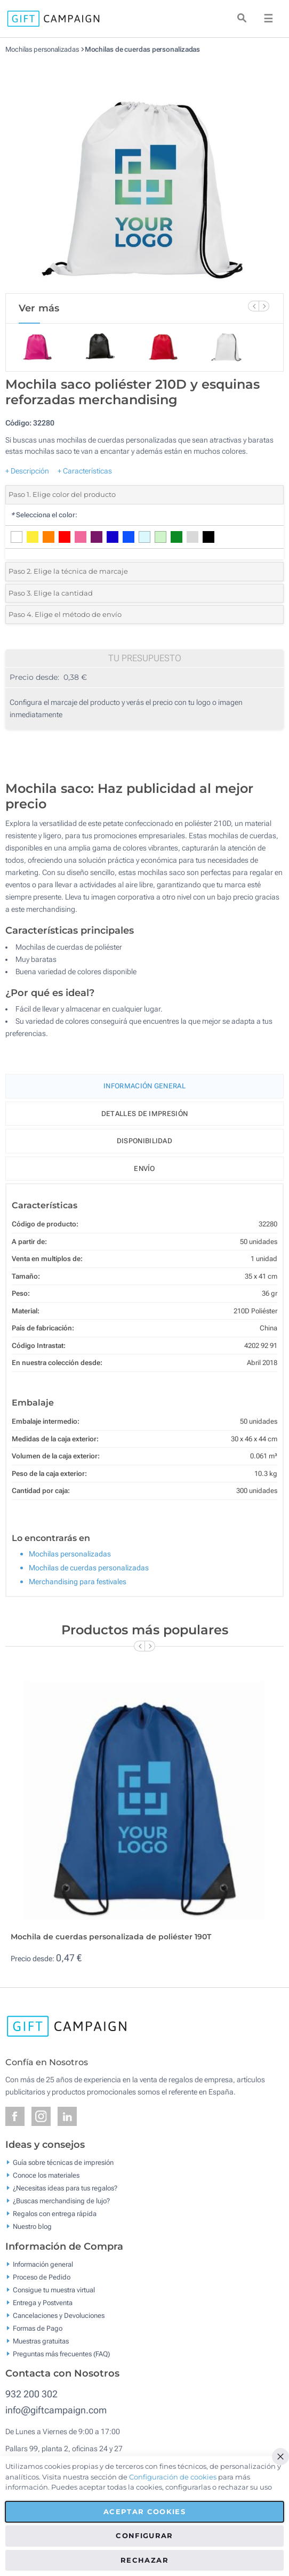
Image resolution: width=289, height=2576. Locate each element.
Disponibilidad (144, 1141)
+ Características (85, 471)
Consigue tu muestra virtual (54, 2289)
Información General (144, 1086)
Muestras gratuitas (41, 2341)
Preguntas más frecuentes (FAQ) (61, 2353)
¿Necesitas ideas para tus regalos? (65, 2188)
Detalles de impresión (144, 1114)
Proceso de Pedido (41, 2277)
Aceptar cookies (144, 2511)
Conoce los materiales (46, 2175)
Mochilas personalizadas (42, 49)
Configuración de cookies (172, 2477)
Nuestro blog (32, 2226)
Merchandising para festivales (77, 1581)
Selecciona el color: (44, 515)
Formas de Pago (37, 2328)
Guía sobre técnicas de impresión (63, 2162)
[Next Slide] (264, 306)
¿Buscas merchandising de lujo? (61, 2201)
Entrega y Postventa (43, 2302)
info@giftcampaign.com (56, 2409)
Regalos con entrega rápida (55, 2214)
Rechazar (144, 2560)
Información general (43, 2264)
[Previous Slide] (253, 306)
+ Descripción (27, 471)
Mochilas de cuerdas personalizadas (142, 49)
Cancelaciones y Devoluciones (59, 2315)
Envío (144, 1169)
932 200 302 (31, 2394)
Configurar (144, 2535)
